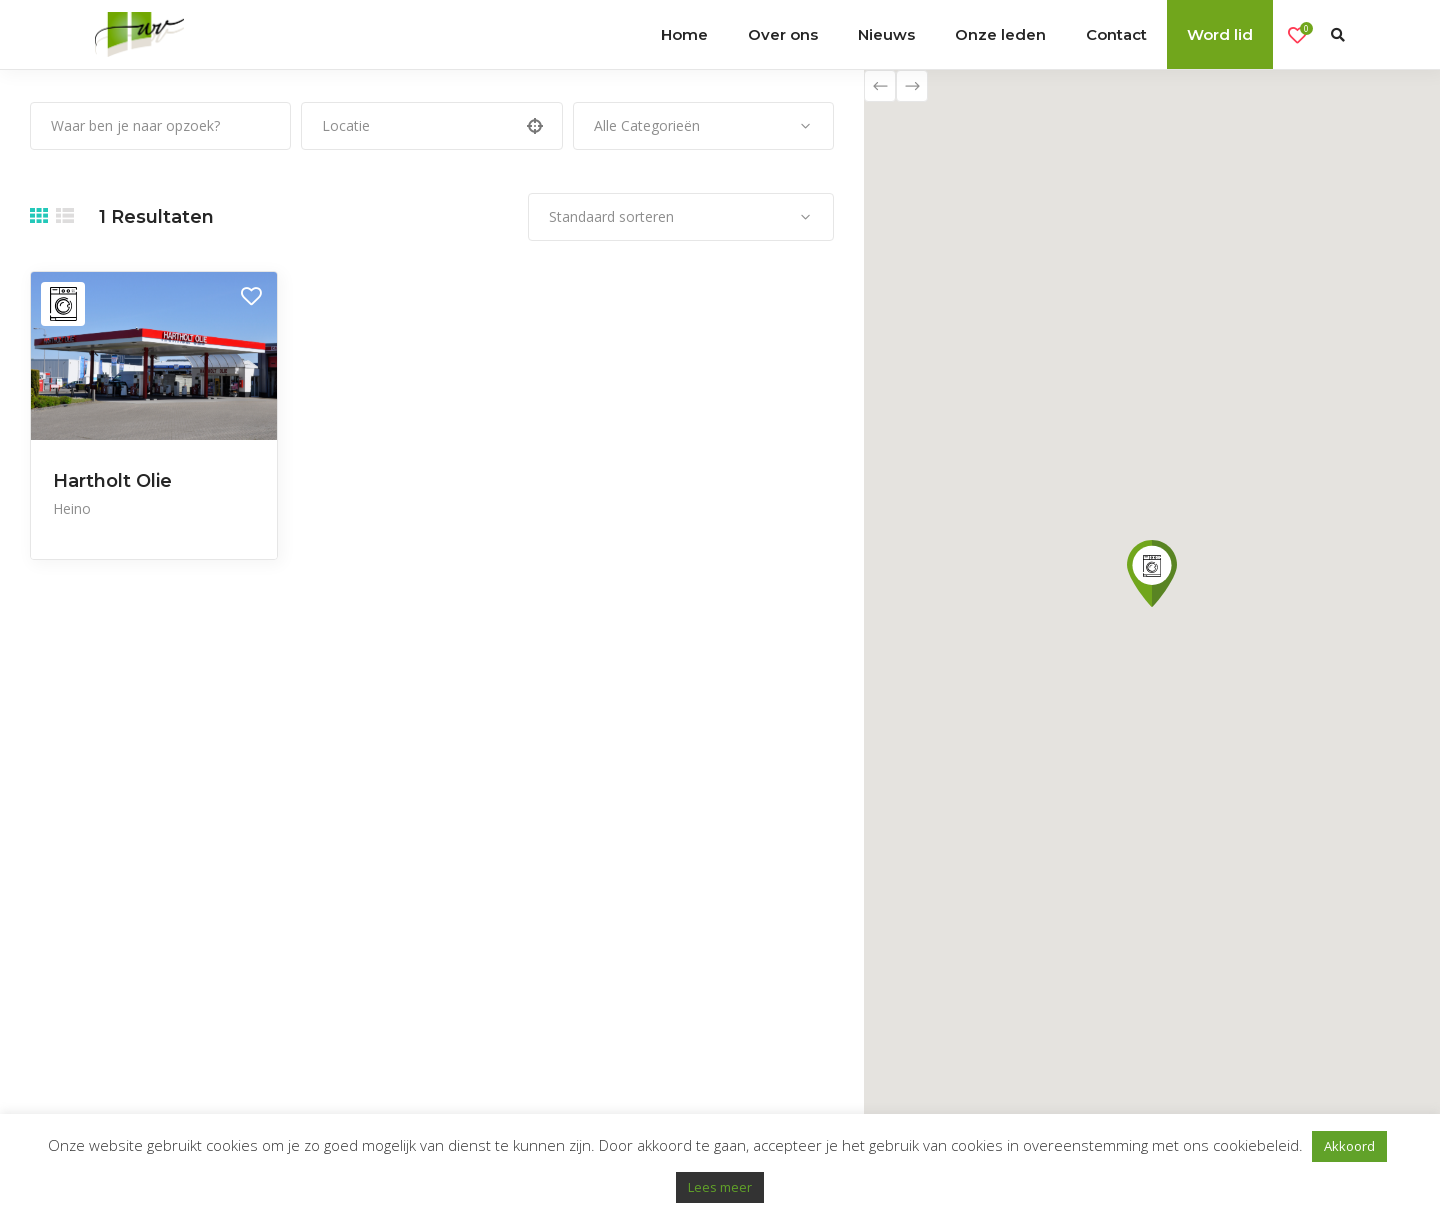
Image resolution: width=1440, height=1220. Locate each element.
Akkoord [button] (1349, 1146)
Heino (72, 508)
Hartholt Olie (112, 481)
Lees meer (720, 1187)
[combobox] (703, 126)
